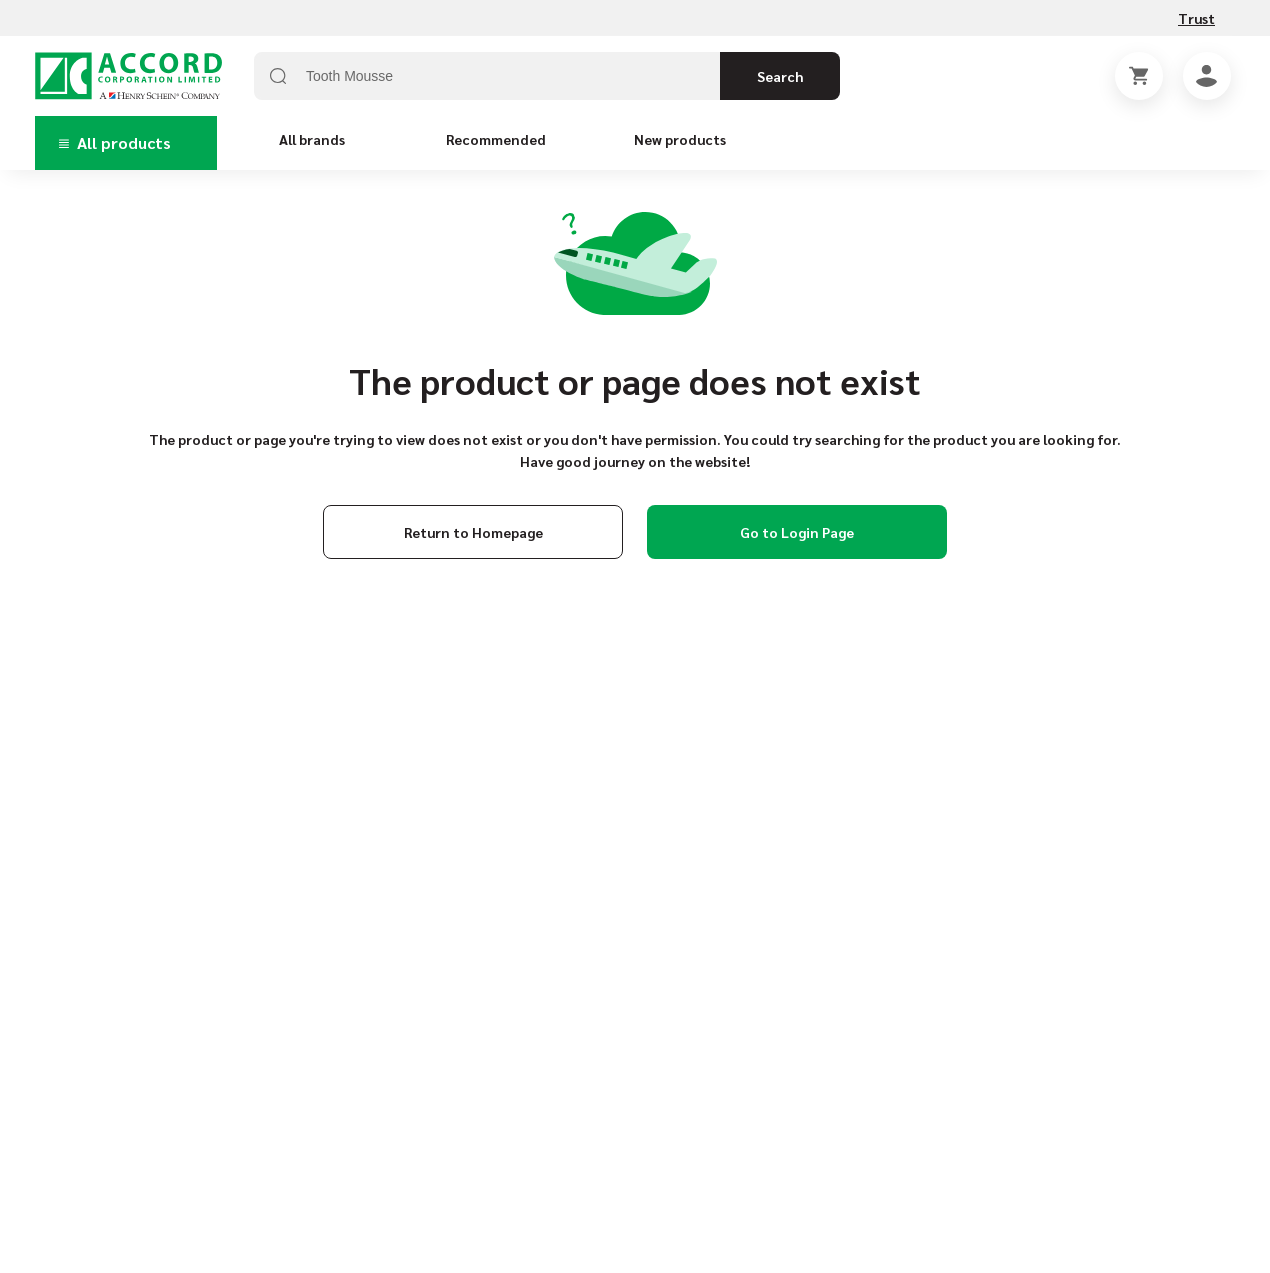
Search (780, 76)
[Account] (1207, 76)
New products (680, 139)
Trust (1196, 18)
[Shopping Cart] (1139, 76)
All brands (312, 139)
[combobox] (547, 76)
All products (115, 142)
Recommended (496, 139)
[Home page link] (128, 76)
